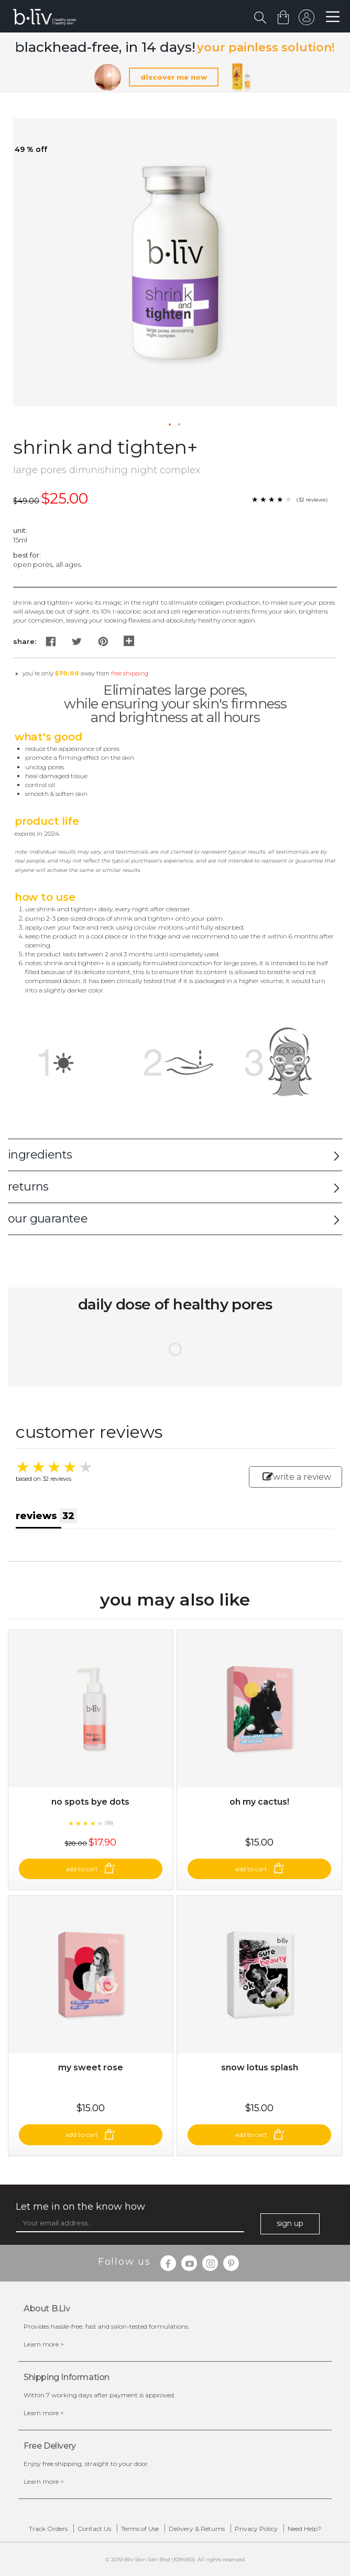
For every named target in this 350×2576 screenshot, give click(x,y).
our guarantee (48, 1218)
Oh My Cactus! (259, 1802)
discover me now (173, 77)
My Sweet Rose (90, 2067)
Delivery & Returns (197, 2529)
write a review (296, 1477)
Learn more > (44, 2344)
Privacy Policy (256, 2529)
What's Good (48, 736)
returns (28, 1187)
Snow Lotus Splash (259, 2067)
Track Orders (48, 2529)
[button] (170, 425)
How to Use (45, 897)
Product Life (47, 821)
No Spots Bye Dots (90, 1802)
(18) (109, 1822)
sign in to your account (306, 19)
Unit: (20, 530)
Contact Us (94, 2529)
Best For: (27, 555)
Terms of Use (140, 2529)
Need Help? (304, 2529)
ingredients (40, 1155)
